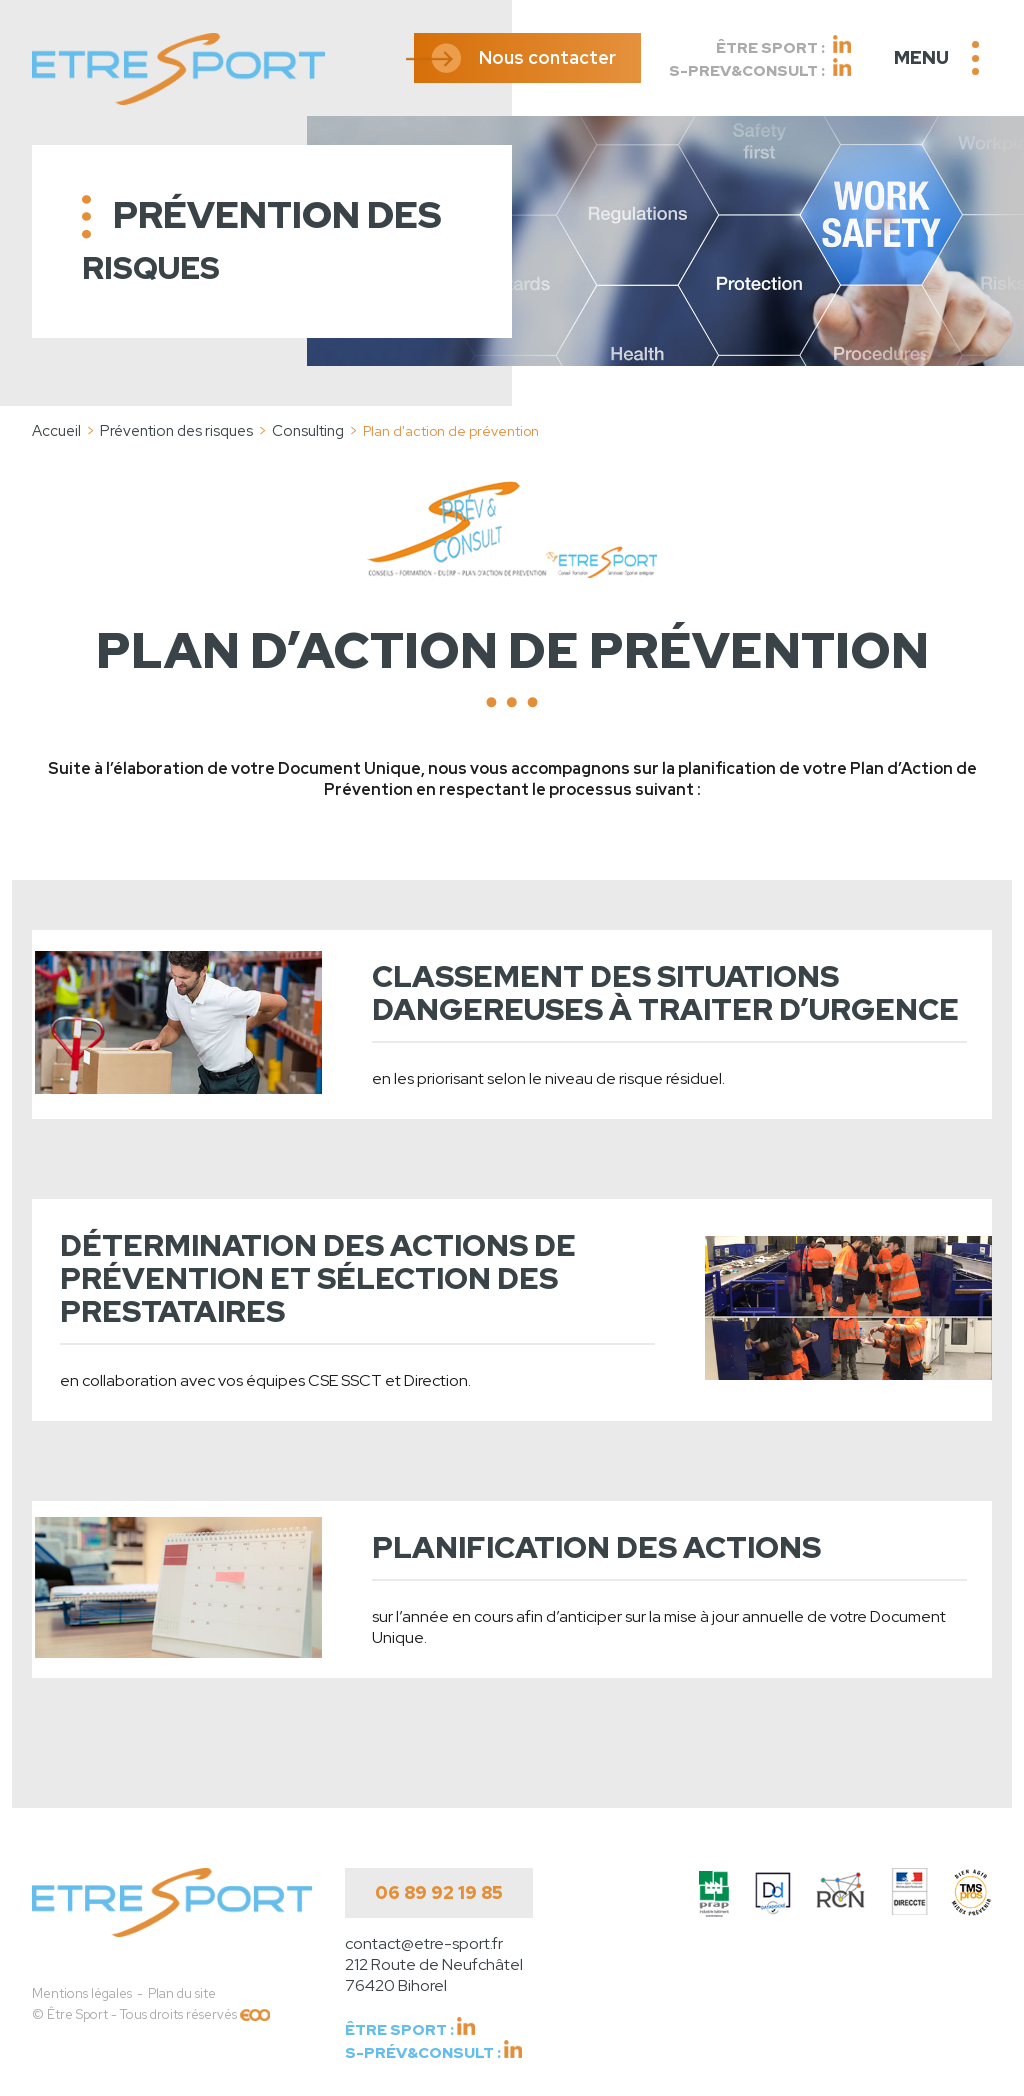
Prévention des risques (176, 431)
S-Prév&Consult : (433, 2051)
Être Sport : (783, 46)
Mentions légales (82, 1993)
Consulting (308, 431)
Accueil (56, 431)
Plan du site (182, 1993)
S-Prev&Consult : (760, 69)
